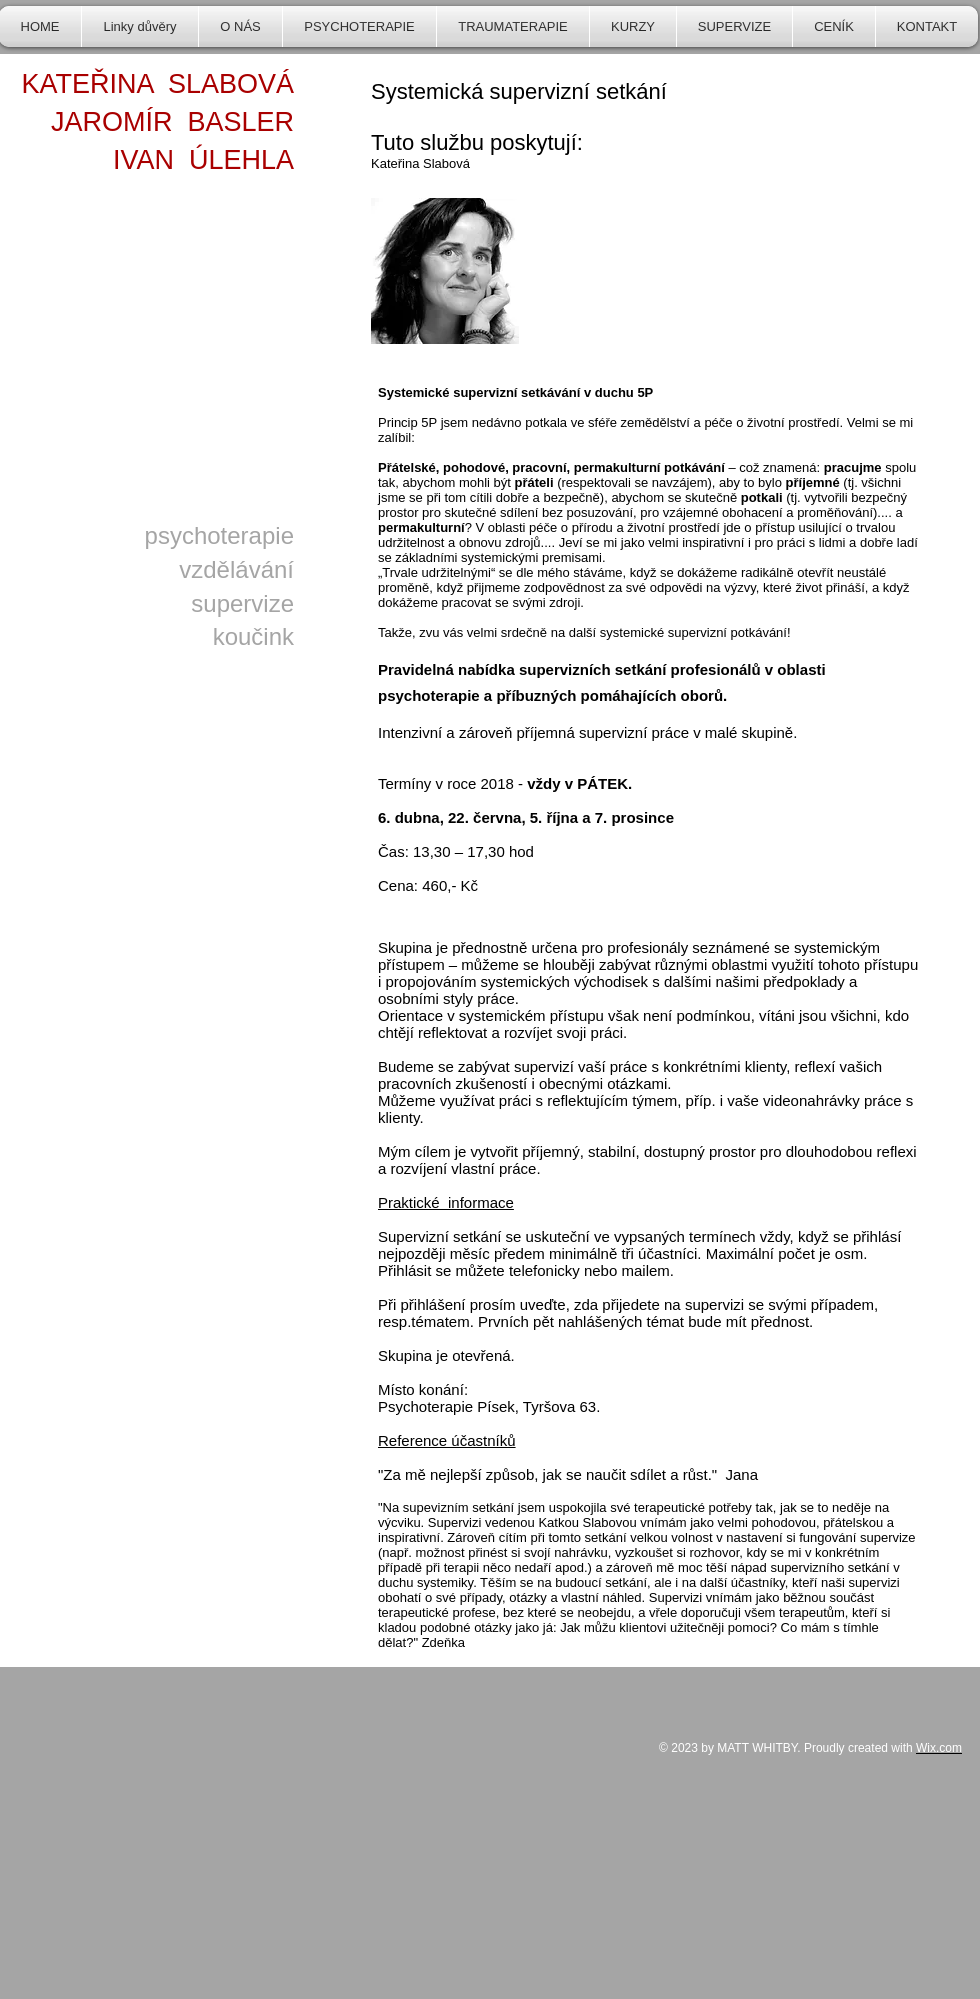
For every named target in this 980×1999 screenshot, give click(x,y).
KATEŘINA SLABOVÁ (157, 84)
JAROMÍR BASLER (172, 122)
